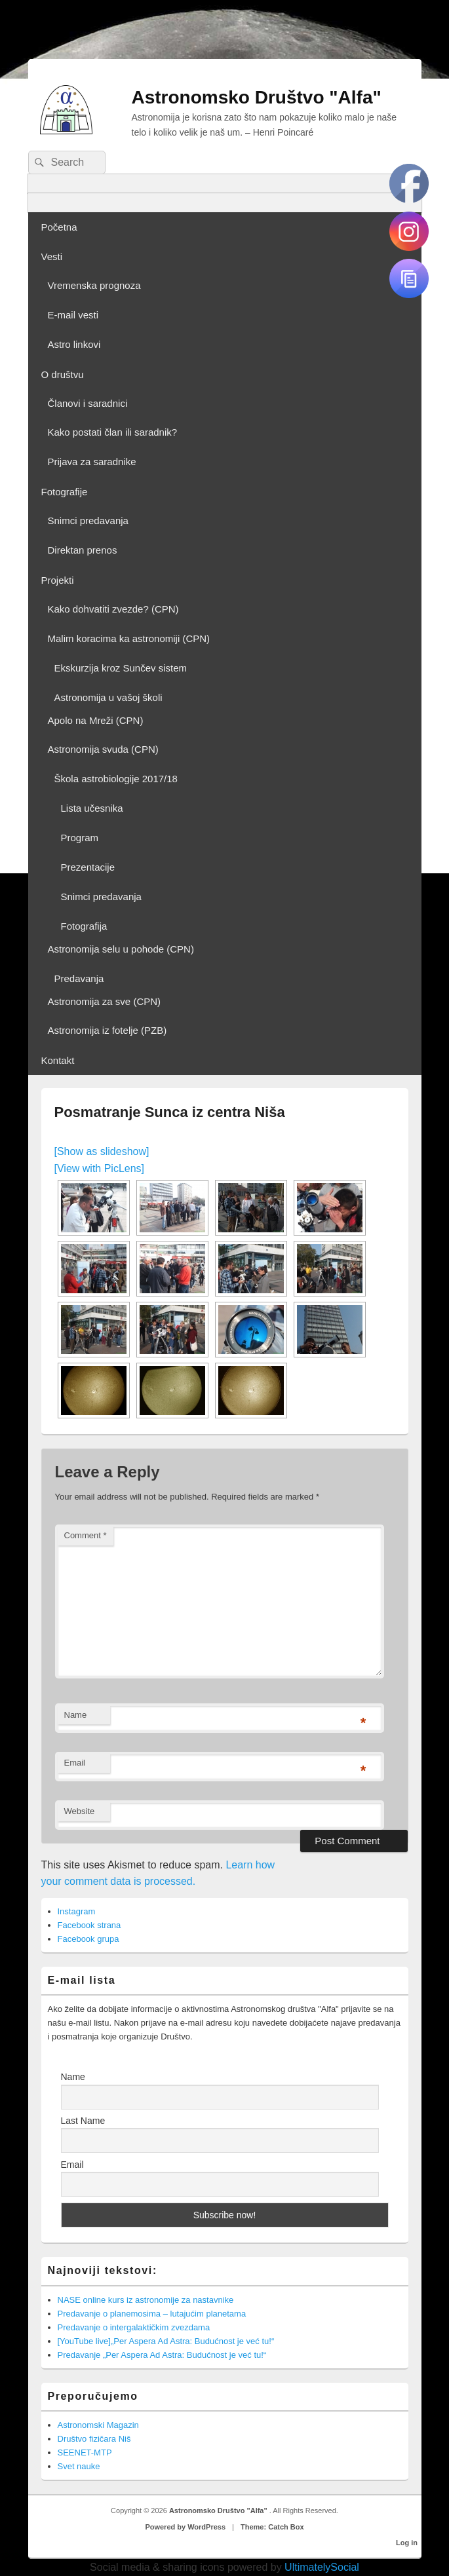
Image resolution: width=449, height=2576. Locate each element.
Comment (85, 1535)
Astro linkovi (74, 344)
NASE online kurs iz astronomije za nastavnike (146, 2300)
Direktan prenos (82, 550)
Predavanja (79, 978)
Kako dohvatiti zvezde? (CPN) (113, 609)
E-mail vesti (73, 314)
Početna (59, 227)
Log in (407, 2543)
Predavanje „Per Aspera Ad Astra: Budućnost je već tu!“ (162, 2355)
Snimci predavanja (88, 520)
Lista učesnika (92, 808)
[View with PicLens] (99, 1168)
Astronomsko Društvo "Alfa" (256, 97)
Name (75, 1715)
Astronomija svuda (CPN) (103, 749)
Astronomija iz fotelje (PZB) (107, 1030)
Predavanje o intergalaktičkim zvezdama (134, 2327)
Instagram (77, 1911)
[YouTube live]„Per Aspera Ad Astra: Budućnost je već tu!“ (166, 2341)
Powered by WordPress (185, 2527)
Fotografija (84, 926)
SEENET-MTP (85, 2452)
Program (80, 837)
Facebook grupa (88, 1939)
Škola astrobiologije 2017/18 (116, 778)
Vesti (52, 256)
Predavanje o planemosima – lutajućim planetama (152, 2314)
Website (79, 1811)
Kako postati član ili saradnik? (113, 432)
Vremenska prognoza (94, 285)
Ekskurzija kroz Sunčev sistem (120, 667)
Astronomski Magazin (98, 2425)
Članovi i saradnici (88, 403)
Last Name (83, 2120)
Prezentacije (88, 867)
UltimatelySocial (321, 2567)
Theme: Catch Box (272, 2527)
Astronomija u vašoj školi (108, 697)
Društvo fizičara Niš (94, 2439)
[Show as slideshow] (101, 1151)
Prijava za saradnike (92, 461)
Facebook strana (89, 1925)
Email (75, 1763)
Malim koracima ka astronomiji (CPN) (129, 638)
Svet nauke (79, 2466)
